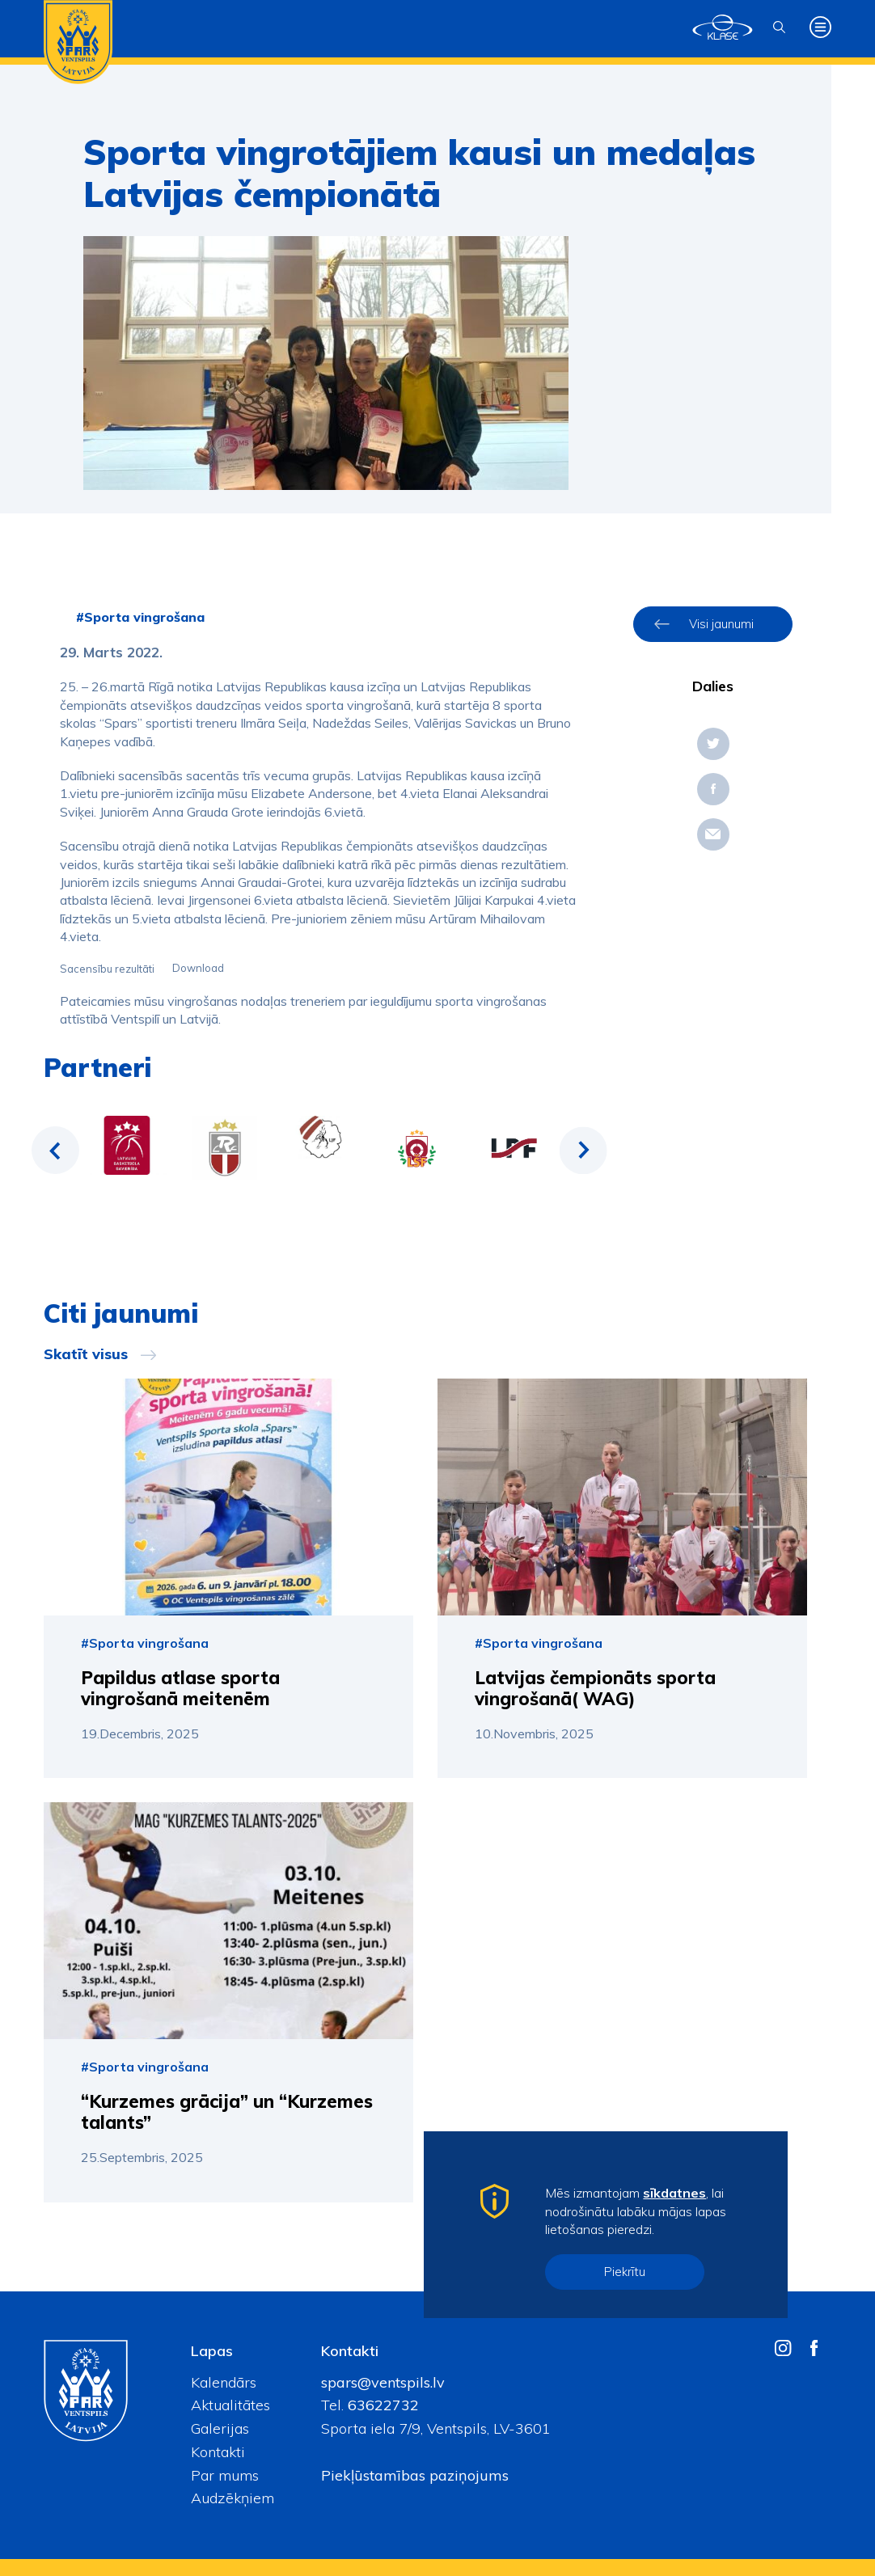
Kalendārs (223, 2382)
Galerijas (220, 2428)
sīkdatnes (674, 2193)
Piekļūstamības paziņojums (415, 2475)
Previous (56, 1150)
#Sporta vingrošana (140, 617)
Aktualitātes (230, 2405)
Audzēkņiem (232, 2498)
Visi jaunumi (721, 623)
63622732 (381, 2405)
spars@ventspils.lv (383, 2382)
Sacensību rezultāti (107, 968)
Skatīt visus (86, 1354)
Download (198, 968)
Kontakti (218, 2452)
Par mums (225, 2475)
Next (583, 1150)
